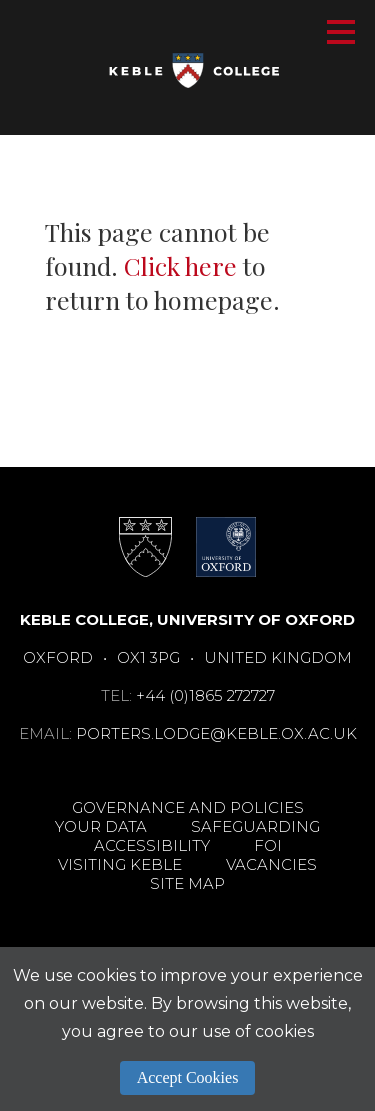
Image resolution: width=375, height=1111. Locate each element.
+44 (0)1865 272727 (205, 695)
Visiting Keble (120, 864)
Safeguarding (255, 826)
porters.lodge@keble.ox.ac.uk (216, 733)
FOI (268, 845)
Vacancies (271, 864)
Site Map (187, 883)
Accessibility (152, 845)
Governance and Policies (188, 807)
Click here (180, 265)
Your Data (101, 826)
